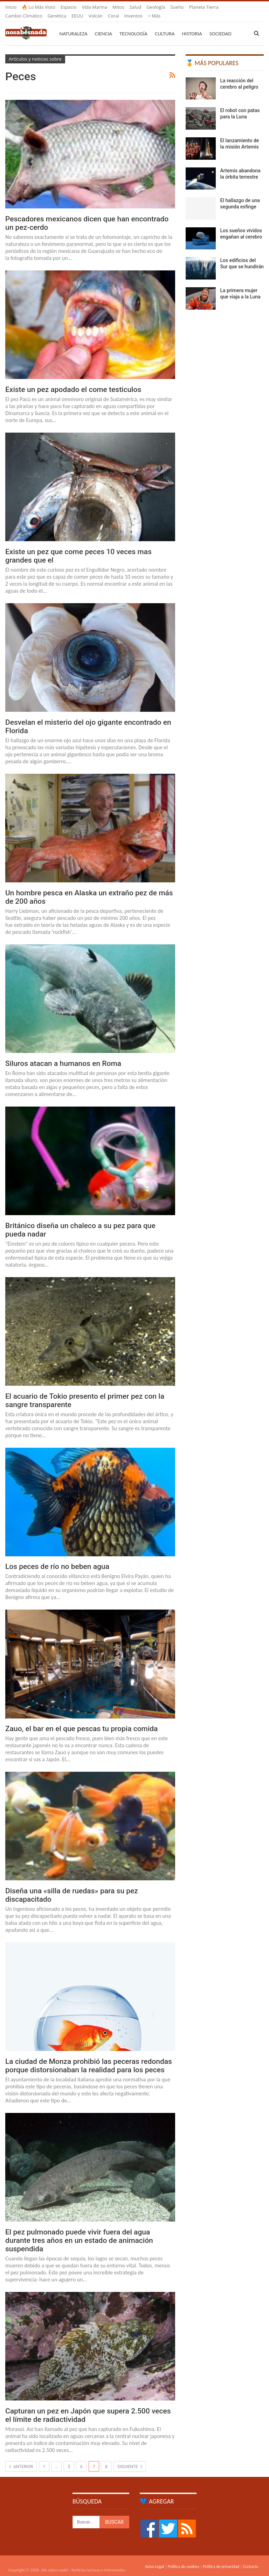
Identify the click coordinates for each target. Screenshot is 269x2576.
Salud (136, 7)
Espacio (69, 7)
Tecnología (133, 25)
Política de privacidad (221, 2558)
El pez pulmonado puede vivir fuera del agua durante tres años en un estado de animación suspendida (79, 2232)
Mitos (118, 7)
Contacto (250, 2558)
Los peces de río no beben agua (57, 1558)
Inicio (10, 7)
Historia (192, 25)
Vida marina (94, 7)
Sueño (177, 7)
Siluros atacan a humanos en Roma (63, 1055)
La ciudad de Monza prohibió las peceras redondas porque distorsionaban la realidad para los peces (88, 2057)
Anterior (21, 2458)
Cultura (165, 25)
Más (195, 7)
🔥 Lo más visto (38, 7)
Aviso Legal (154, 2558)
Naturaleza (74, 25)
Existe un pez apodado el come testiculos (73, 381)
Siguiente (129, 2458)
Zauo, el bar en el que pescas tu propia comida (81, 1720)
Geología (155, 7)
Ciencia (103, 25)
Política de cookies (183, 2558)
